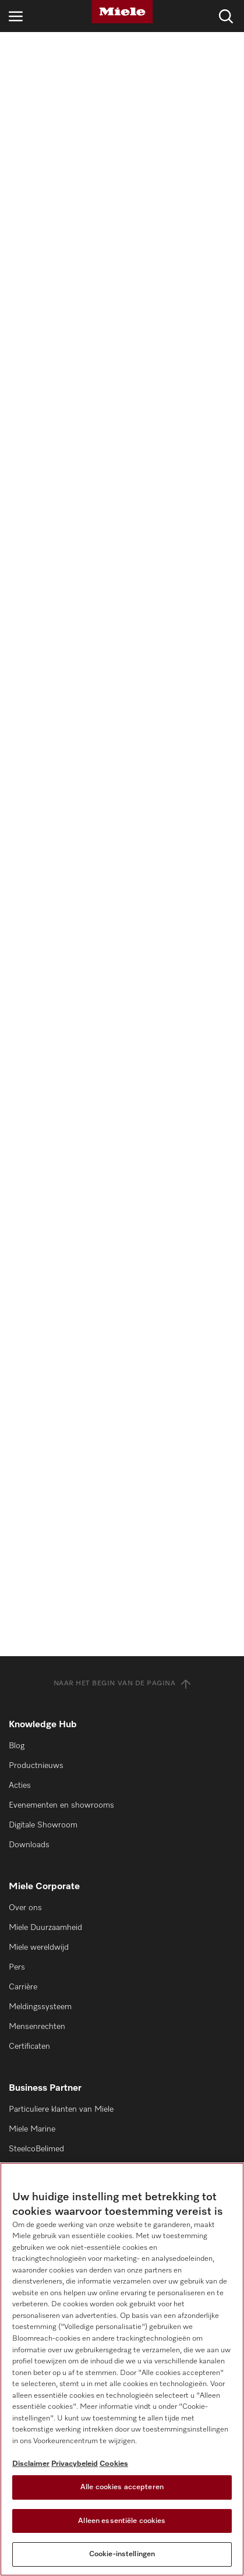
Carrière (23, 1987)
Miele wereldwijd (39, 1947)
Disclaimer (30, 2464)
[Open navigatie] (16, 16)
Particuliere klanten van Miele (61, 2109)
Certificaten (29, 2046)
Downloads (29, 1845)
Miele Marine (32, 2129)
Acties (20, 1785)
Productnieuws (36, 1766)
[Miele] (122, 11)
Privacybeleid (74, 2464)
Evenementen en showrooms (61, 1805)
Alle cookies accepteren (122, 2487)
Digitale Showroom (43, 1825)
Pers (17, 1967)
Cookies (114, 2464)
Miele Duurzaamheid (45, 1928)
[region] (122, 2369)
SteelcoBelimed (36, 2149)
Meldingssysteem (40, 2007)
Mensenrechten (37, 2027)
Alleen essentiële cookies (121, 2521)
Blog (16, 1746)
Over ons (25, 1908)
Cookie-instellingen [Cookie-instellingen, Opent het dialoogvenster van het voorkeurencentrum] (122, 2554)
